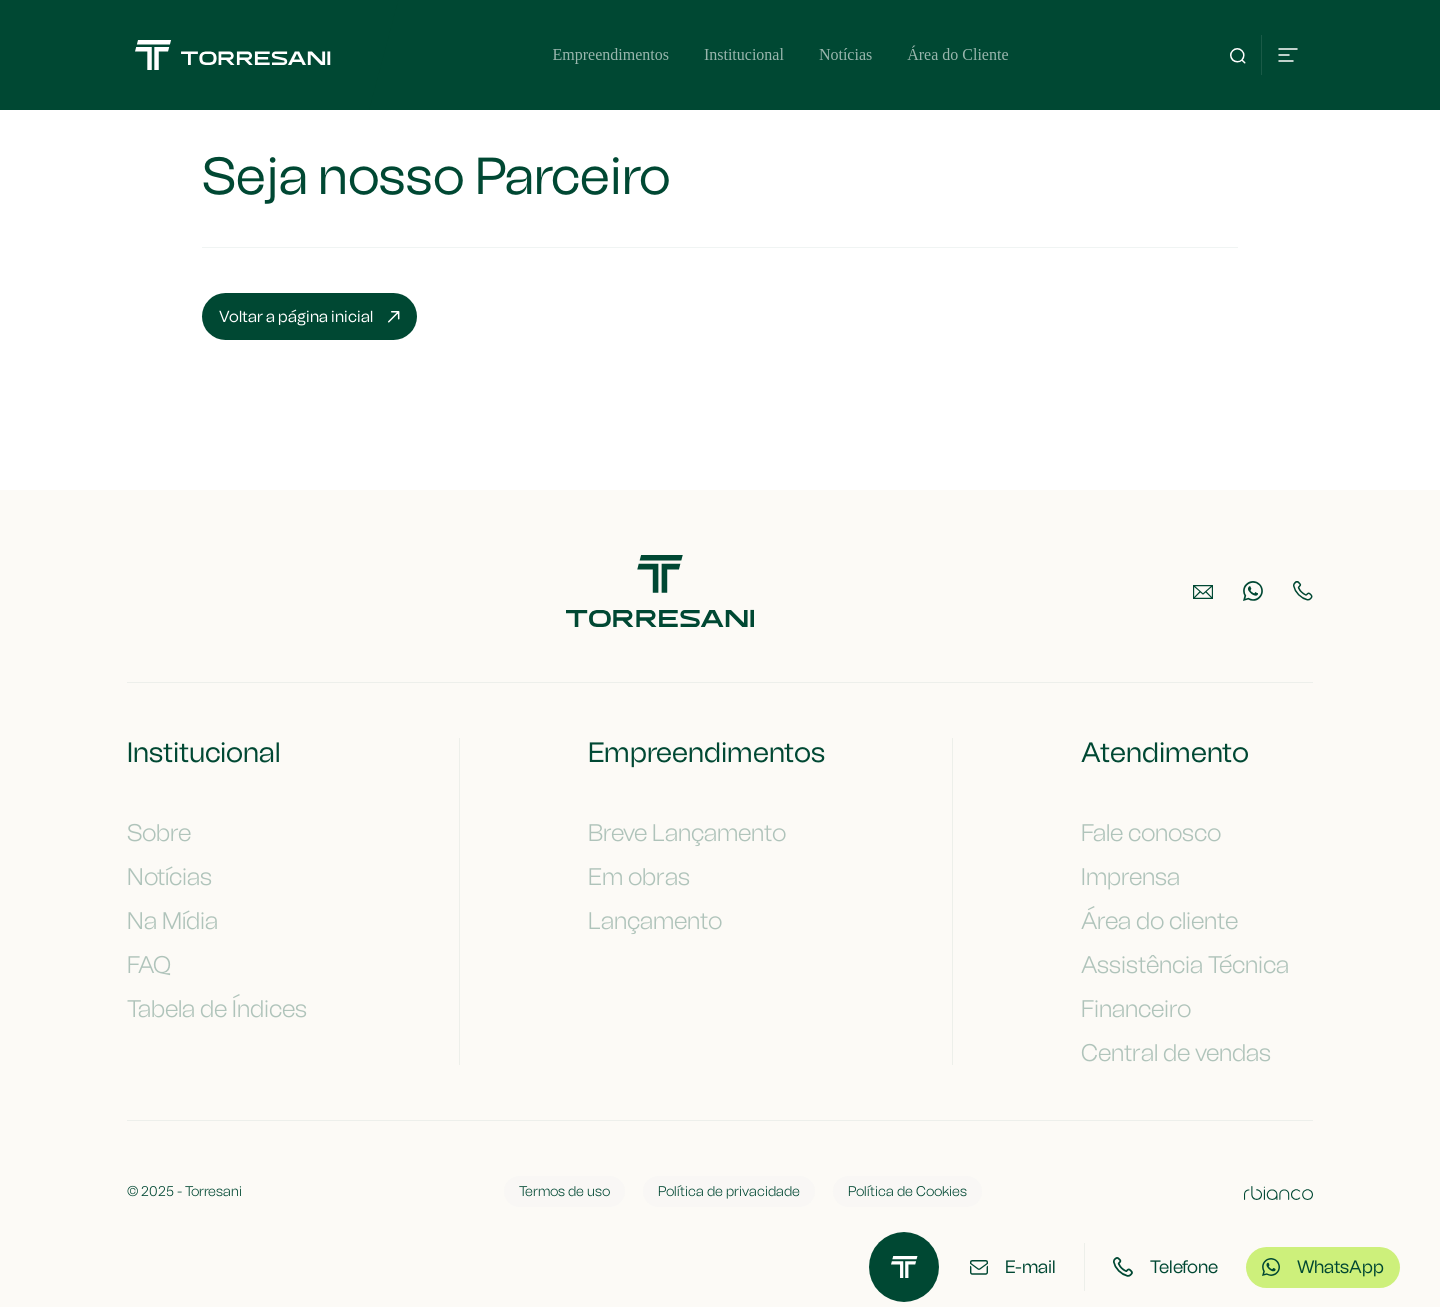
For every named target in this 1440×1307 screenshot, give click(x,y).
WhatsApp (1323, 1267)
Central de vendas (1188, 1053)
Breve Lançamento (699, 833)
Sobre (171, 833)
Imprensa (1142, 877)
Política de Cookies (907, 1191)
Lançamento (667, 921)
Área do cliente (1171, 921)
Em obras (651, 877)
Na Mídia (184, 921)
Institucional (744, 54)
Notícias (845, 54)
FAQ (161, 965)
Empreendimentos (610, 54)
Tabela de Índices (229, 1009)
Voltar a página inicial (309, 316)
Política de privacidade (729, 1191)
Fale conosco (1163, 833)
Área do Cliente (957, 54)
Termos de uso (564, 1191)
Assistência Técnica (1197, 965)
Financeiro (1148, 1009)
